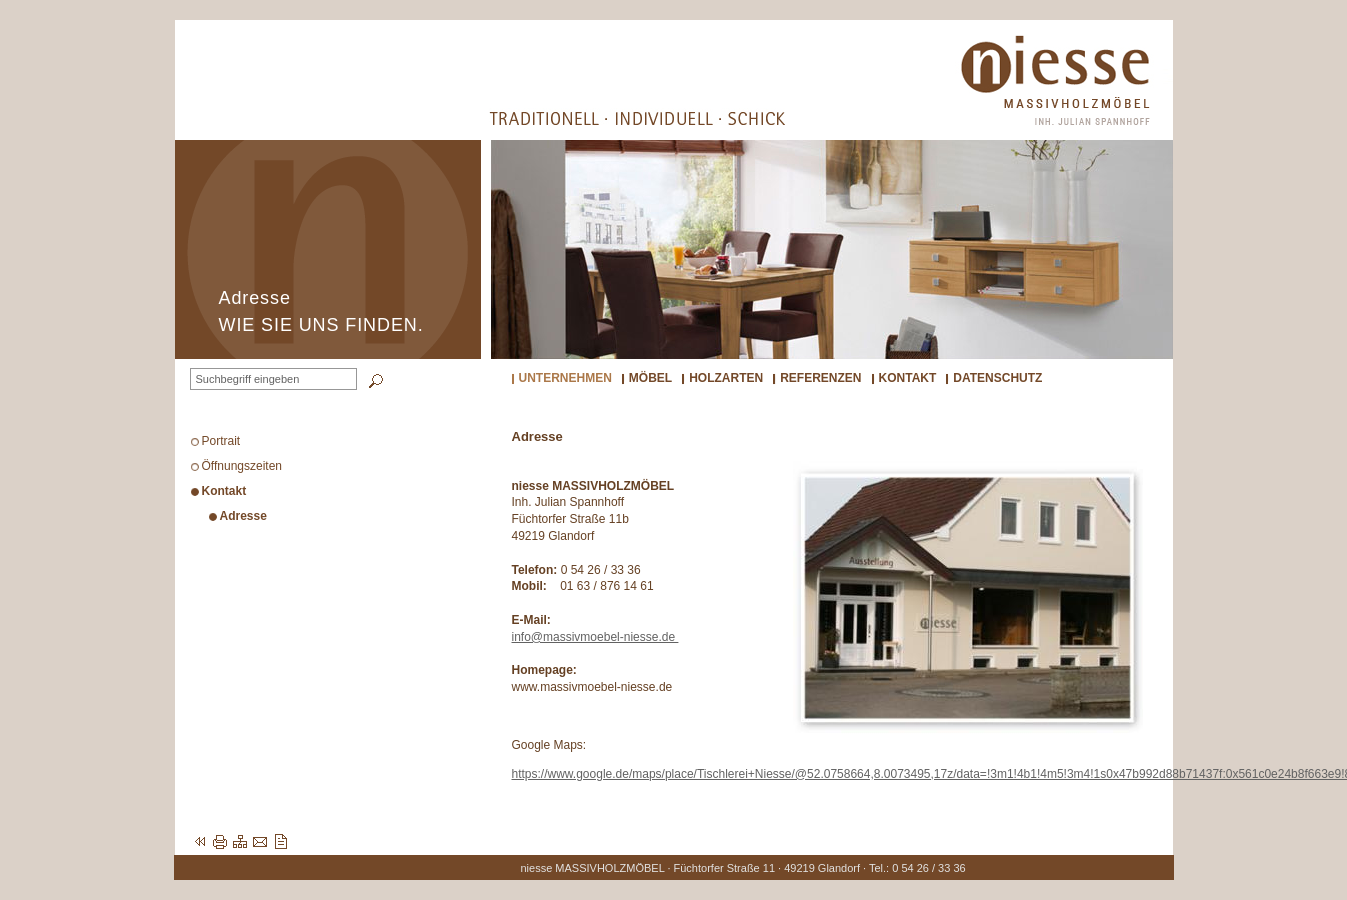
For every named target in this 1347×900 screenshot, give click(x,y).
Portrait (221, 441)
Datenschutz (997, 378)
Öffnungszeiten (242, 466)
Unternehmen (565, 378)
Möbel (650, 378)
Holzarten (726, 378)
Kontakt (908, 378)
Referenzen (820, 378)
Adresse (243, 516)
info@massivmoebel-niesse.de (595, 637)
